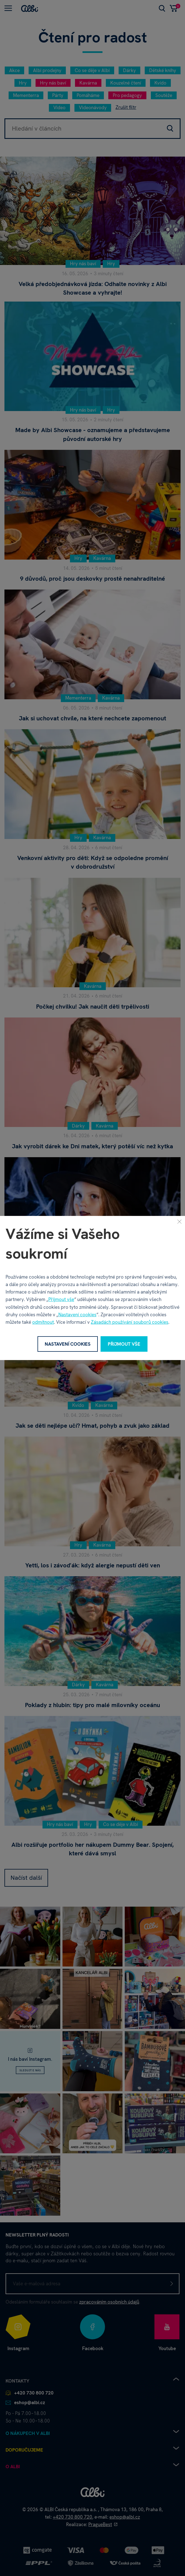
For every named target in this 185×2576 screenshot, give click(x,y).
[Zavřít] (179, 1221)
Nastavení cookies (77, 1315)
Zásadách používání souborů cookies (129, 1322)
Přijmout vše (61, 1299)
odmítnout (43, 1322)
